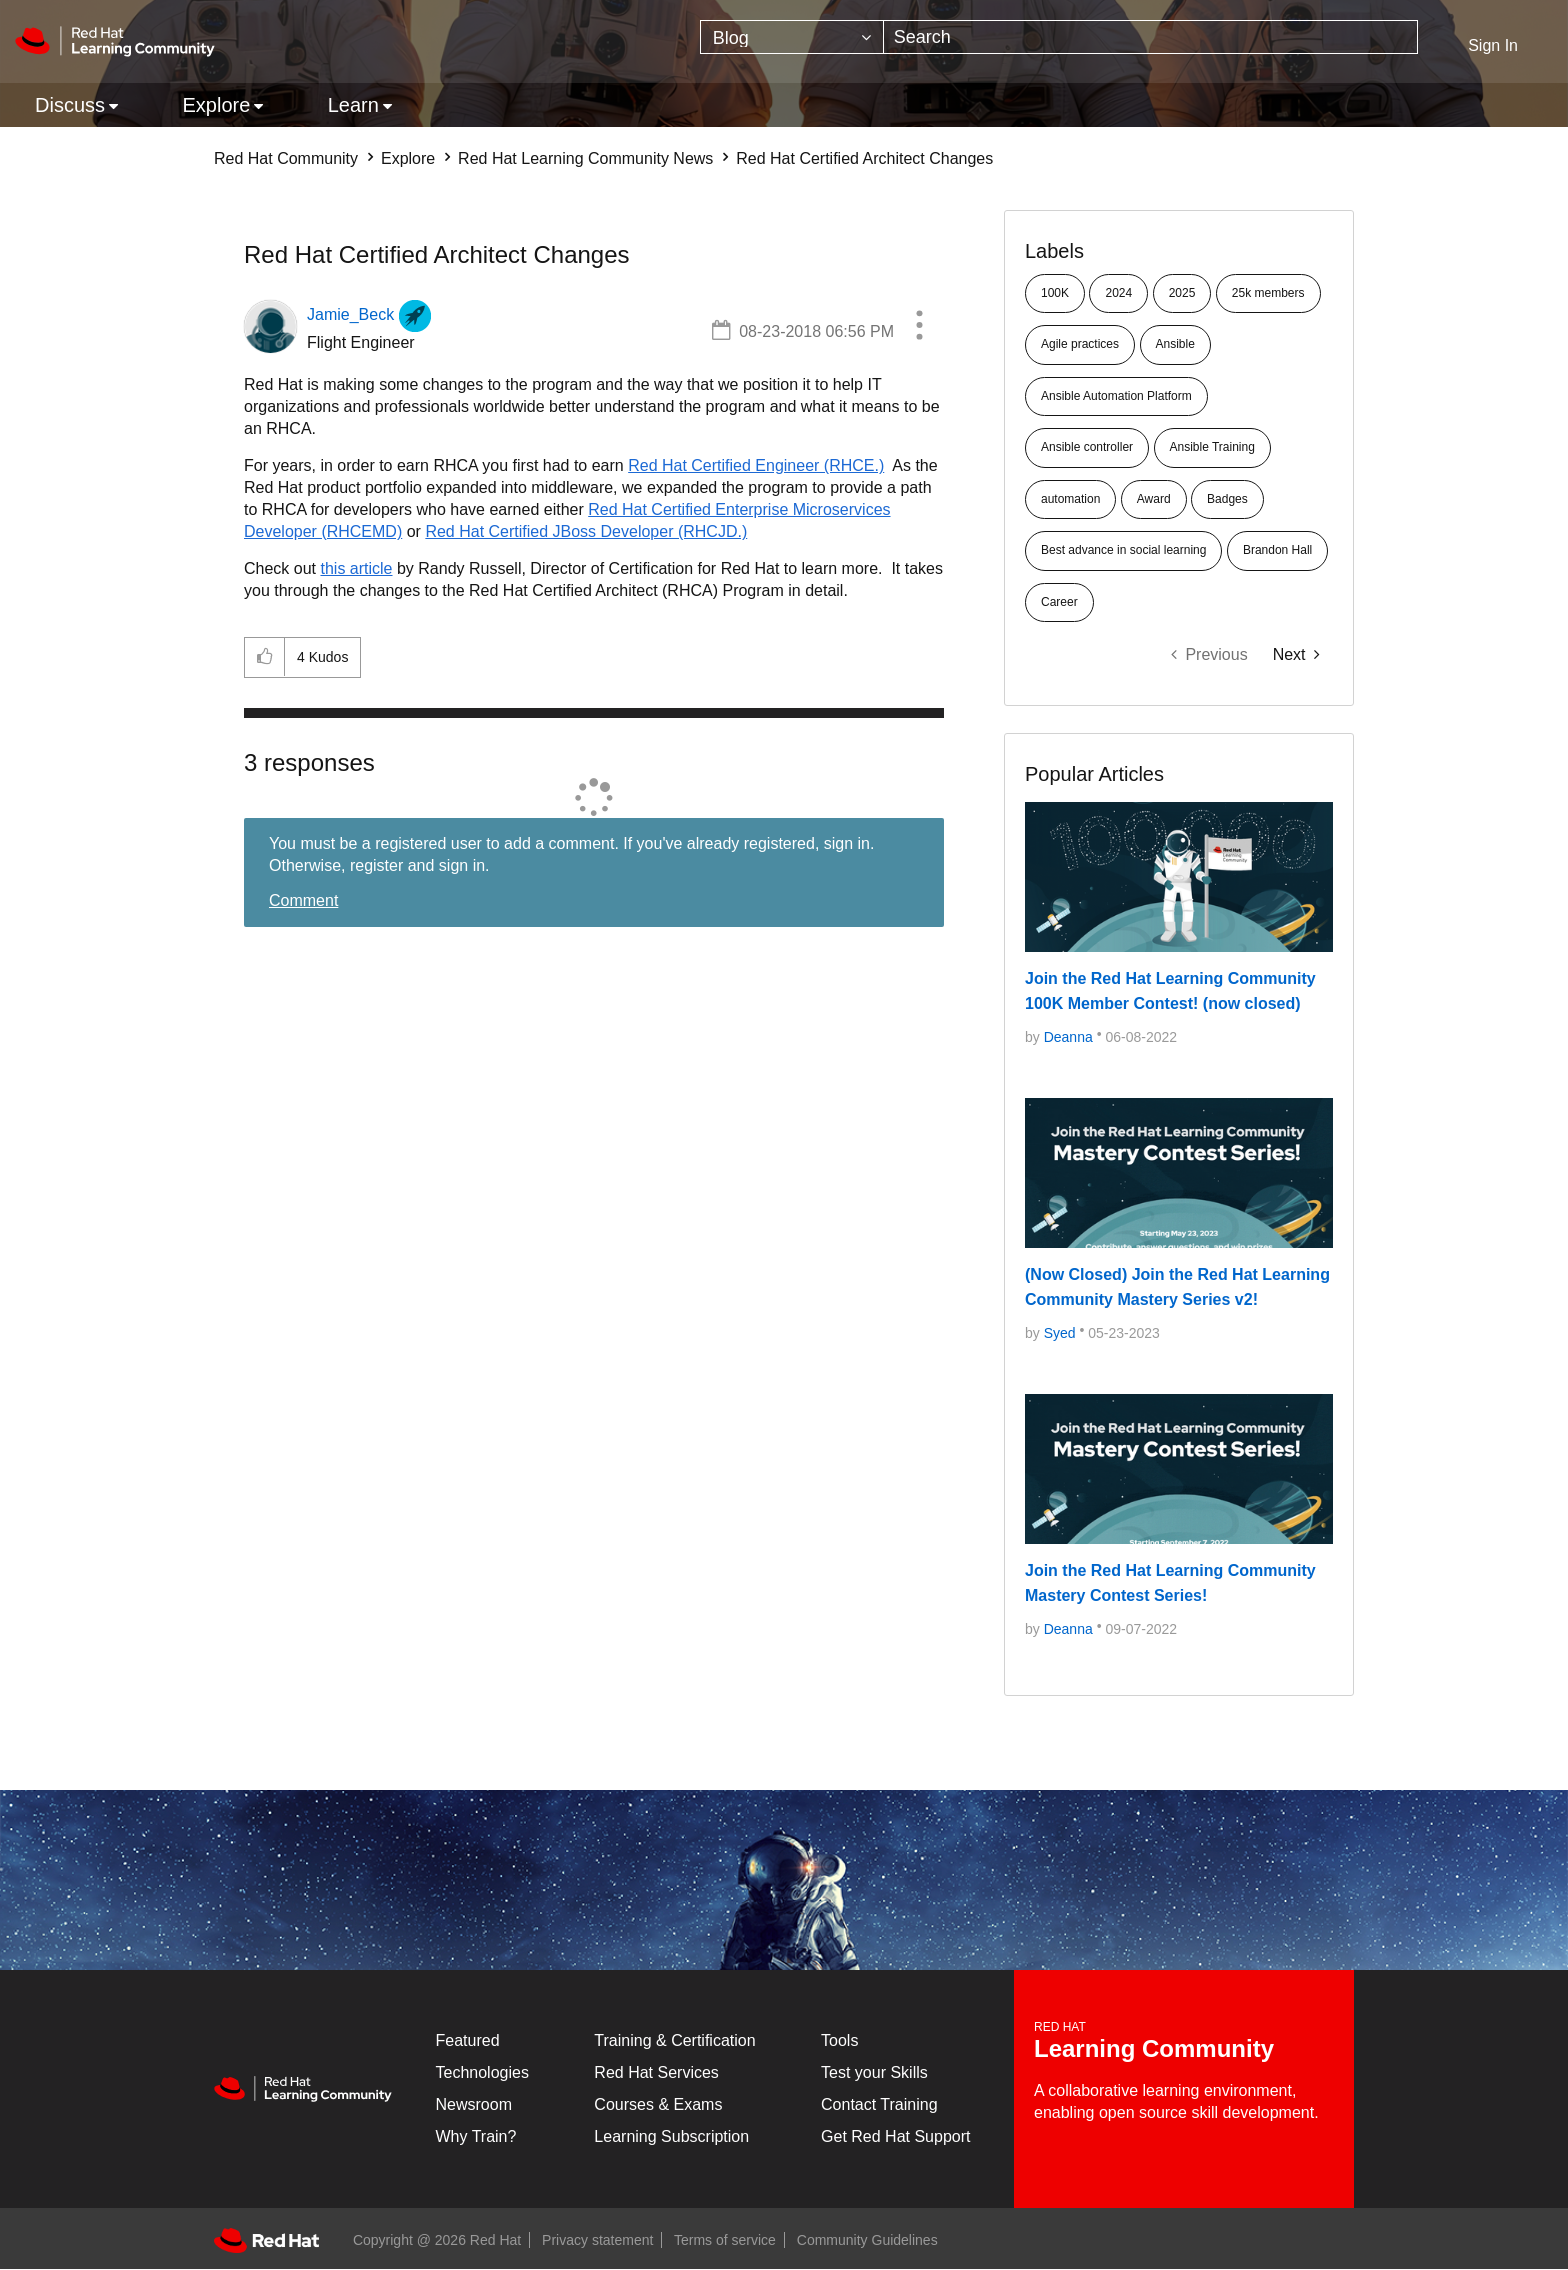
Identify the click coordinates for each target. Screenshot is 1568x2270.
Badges (1227, 499)
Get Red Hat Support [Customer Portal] (895, 2136)
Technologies (482, 2072)
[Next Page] (1296, 654)
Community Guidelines (867, 2240)
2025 (1182, 293)
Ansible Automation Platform (1116, 396)
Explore (408, 158)
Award (1154, 499)
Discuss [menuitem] (70, 105)
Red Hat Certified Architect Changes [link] (864, 158)
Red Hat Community (286, 158)
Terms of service (725, 2240)
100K (1055, 293)
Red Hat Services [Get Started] (656, 2072)
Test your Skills (874, 2072)
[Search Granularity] (792, 37)
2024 (1118, 293)
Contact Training (879, 2104)
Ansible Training (1212, 447)
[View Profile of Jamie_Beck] (350, 314)
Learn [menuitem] (353, 105)
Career (1059, 602)
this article (356, 568)
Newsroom (474, 2104)
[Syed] (1060, 1333)
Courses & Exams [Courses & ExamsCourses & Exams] (658, 2104)
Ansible (1175, 344)
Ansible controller (1087, 447)
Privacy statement (597, 2240)
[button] (919, 328)
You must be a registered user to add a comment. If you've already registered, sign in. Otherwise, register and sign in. (571, 854)
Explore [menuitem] (216, 105)
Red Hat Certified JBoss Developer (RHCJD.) (586, 531)
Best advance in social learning (1123, 550)
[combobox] (1151, 37)
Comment (303, 900)
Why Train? (476, 2136)
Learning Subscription (671, 2136)
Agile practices (1080, 344)
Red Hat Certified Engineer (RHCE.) (756, 465)
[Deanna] (1068, 1037)
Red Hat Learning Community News (585, 158)
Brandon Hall (1277, 550)
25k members (1268, 293)
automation (1070, 499)
